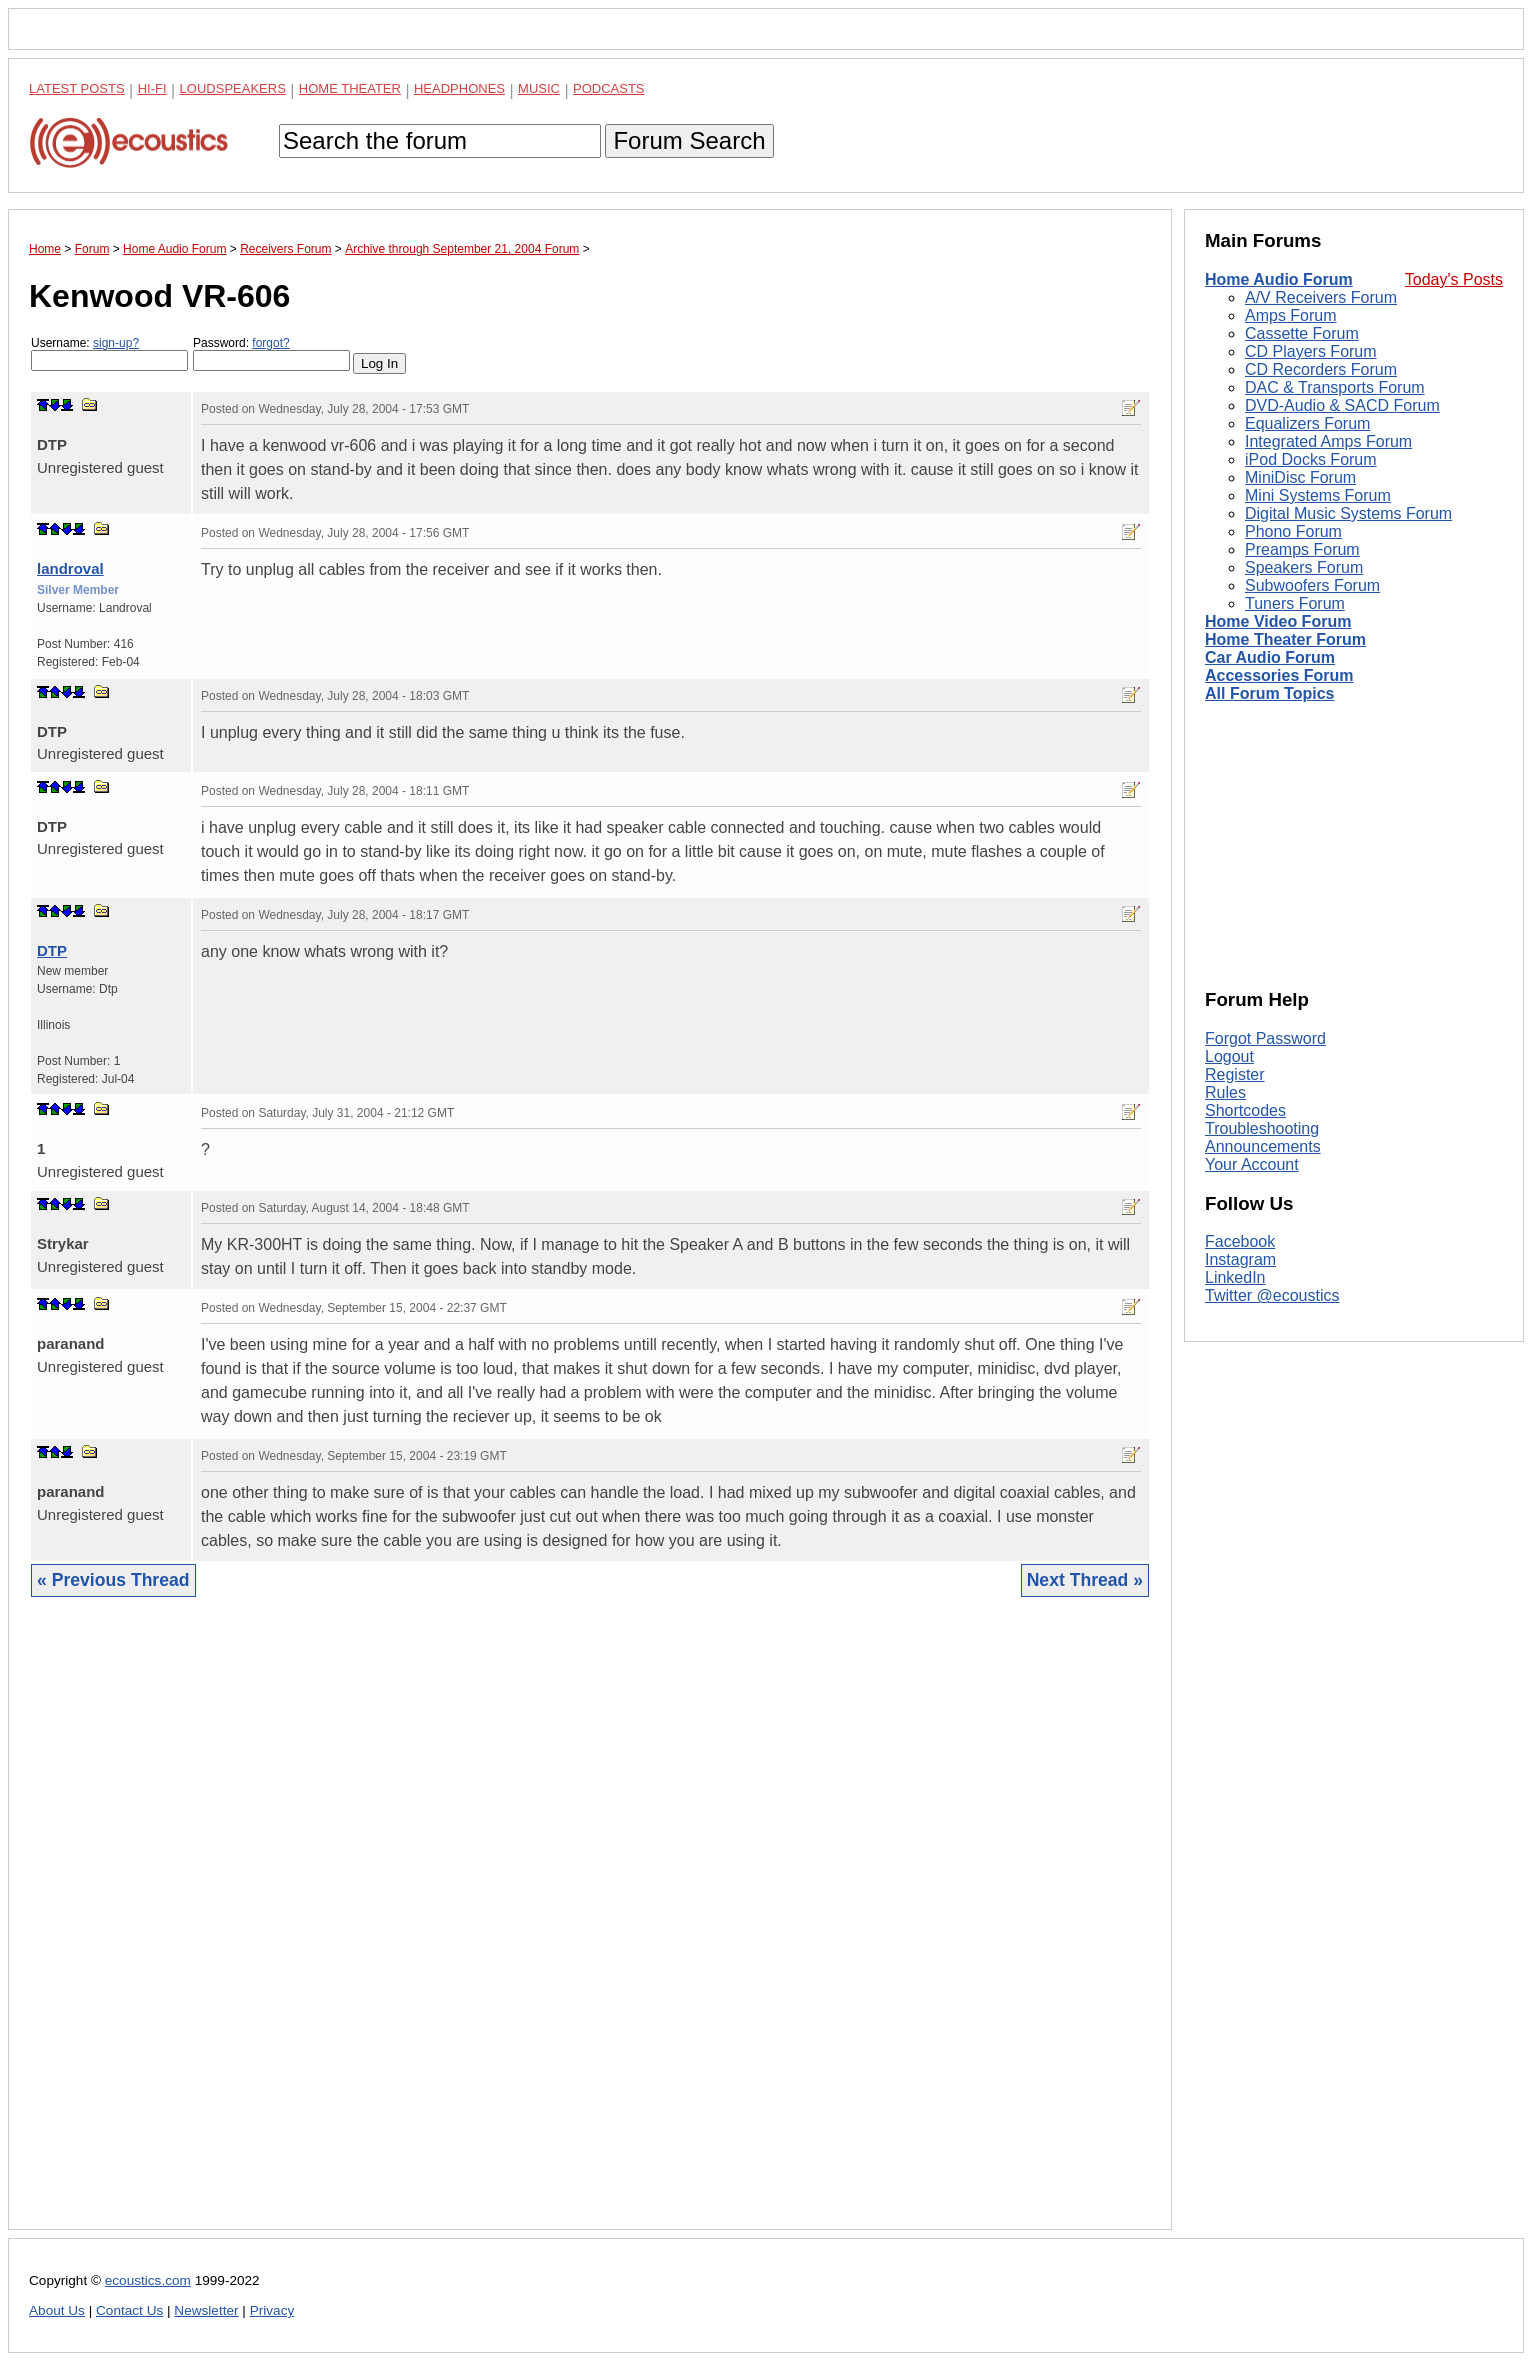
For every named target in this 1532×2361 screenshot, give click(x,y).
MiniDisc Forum (1300, 477)
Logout (1229, 1056)
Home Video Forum (1278, 621)
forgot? (270, 343)
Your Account (1252, 1164)
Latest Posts (77, 88)
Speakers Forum (1304, 567)
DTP (52, 950)
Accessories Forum (1279, 675)
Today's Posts (1454, 279)
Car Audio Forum (1270, 657)
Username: (109, 353)
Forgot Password (1265, 1038)
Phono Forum (1293, 531)
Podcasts (609, 88)
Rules (1225, 1092)
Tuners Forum (1295, 603)
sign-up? (116, 343)
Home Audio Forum (1279, 279)
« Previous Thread (113, 1580)
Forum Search (689, 140)
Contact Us (129, 2310)
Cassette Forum (1302, 333)
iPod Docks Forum (1311, 459)
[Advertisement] (590, 1928)
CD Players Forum (1311, 351)
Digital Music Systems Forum (1348, 513)
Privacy (272, 2310)
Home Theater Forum (1285, 639)
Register (1235, 1074)
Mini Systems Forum (1318, 495)
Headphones (459, 88)
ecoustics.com (148, 2280)
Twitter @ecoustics (1272, 1295)
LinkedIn (1235, 1277)
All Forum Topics (1269, 693)
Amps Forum (1291, 315)
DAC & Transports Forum (1335, 387)
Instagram (1240, 1259)
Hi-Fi (152, 88)
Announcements (1263, 1146)
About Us (57, 2310)
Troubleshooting (1262, 1128)
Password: (271, 353)
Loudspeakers (233, 88)
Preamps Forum (1302, 549)
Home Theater (350, 88)
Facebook (1240, 1241)
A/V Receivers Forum (1321, 297)
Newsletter (206, 2310)
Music (539, 88)
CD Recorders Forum (1321, 369)
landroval (70, 568)
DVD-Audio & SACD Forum (1342, 405)
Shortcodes (1245, 1110)
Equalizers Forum (1307, 423)
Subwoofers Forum (1312, 585)
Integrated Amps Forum (1328, 441)
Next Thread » (1085, 1580)
